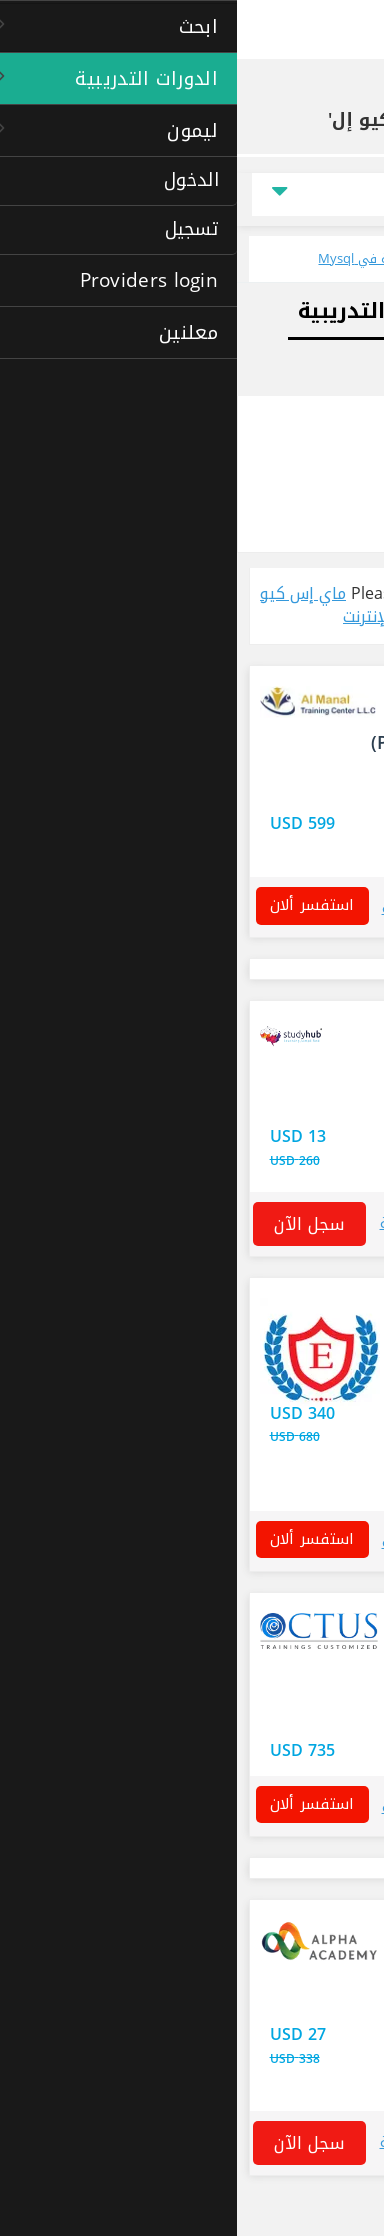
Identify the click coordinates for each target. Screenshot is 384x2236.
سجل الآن (72, 1224)
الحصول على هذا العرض (285, 1425)
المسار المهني (310, 310)
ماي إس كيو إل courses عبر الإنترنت (145, 605)
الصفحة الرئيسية (327, 93)
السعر (333, 194)
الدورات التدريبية (231, 93)
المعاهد (256, 524)
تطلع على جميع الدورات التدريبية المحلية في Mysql (221, 258)
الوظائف (336, 367)
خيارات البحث (325, 420)
